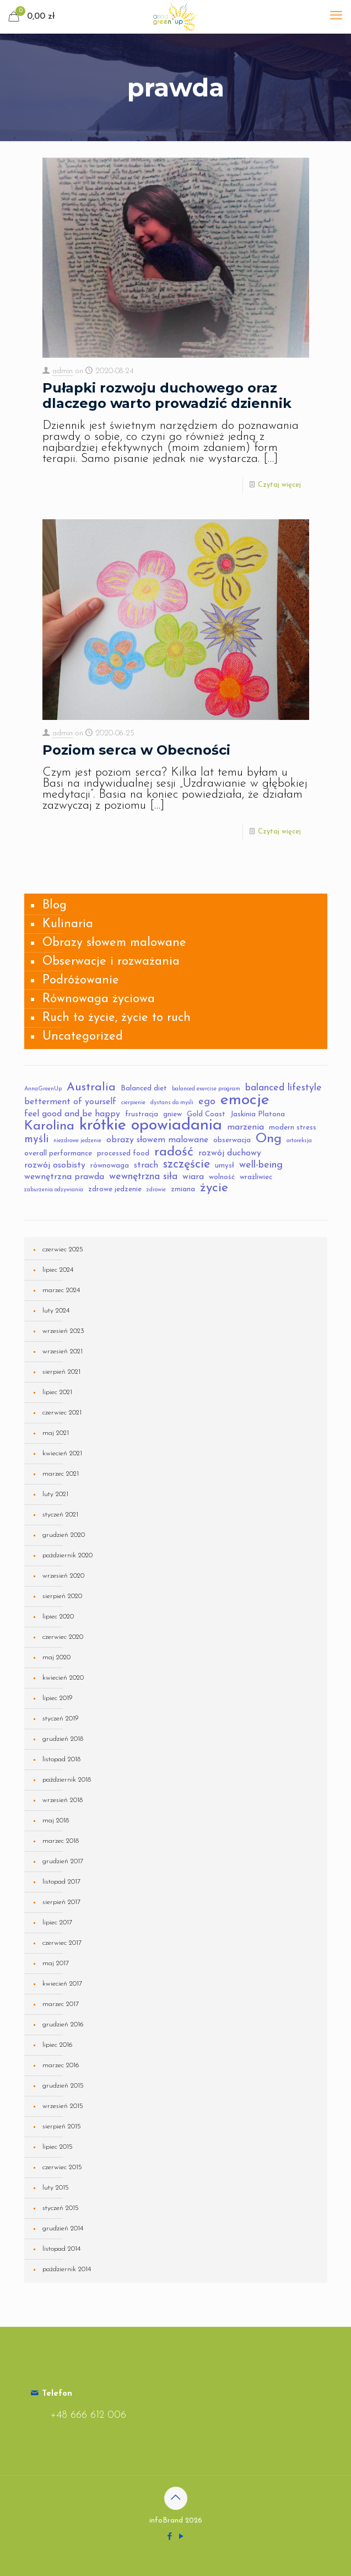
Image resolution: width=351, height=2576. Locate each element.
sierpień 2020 (62, 1596)
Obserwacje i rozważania (111, 961)
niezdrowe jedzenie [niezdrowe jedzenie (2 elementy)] (77, 1141)
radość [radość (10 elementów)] (173, 1152)
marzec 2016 (60, 2065)
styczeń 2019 (60, 1718)
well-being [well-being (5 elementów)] (261, 1165)
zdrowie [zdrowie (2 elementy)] (156, 1190)
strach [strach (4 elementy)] (146, 1165)
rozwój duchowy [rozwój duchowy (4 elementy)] (229, 1153)
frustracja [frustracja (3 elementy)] (141, 1114)
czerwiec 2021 (62, 1412)
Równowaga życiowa (98, 999)
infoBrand (166, 2520)
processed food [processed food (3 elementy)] (123, 1153)
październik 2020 (67, 1555)
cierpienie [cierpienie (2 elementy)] (133, 1103)
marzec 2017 (60, 2004)
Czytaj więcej (279, 484)
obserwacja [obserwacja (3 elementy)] (232, 1140)
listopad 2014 (61, 2248)
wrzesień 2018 (62, 1800)
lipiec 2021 (57, 1392)
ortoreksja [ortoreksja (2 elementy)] (299, 1141)
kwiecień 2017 (62, 1983)
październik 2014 (66, 2269)
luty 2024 (55, 1310)
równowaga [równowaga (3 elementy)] (109, 1165)
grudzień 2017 (62, 1861)
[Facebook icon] (170, 2537)
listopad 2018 (61, 1759)
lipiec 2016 (57, 2044)
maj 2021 (55, 1433)
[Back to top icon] (175, 2498)
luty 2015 (55, 2187)
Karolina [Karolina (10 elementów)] (49, 1126)
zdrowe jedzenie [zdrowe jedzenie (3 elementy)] (115, 1189)
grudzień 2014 (62, 2228)
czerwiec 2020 (62, 1637)
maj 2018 (55, 1820)
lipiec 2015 (57, 2146)
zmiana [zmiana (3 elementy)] (183, 1189)
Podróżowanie (80, 980)
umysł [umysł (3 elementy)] (224, 1165)
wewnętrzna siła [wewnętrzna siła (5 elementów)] (143, 1176)
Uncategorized (82, 1036)
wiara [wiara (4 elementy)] (193, 1177)
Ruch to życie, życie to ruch (116, 1018)
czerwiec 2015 (62, 2167)
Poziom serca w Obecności (136, 750)
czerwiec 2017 (62, 1942)
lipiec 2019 (57, 1698)
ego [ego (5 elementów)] (206, 1101)
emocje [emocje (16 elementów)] (244, 1100)
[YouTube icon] (181, 2537)
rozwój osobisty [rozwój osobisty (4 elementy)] (54, 1165)
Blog (54, 905)
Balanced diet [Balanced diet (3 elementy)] (144, 1088)
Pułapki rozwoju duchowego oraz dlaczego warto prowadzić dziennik (166, 395)
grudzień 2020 (63, 1535)
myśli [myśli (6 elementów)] (36, 1139)
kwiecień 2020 (63, 1677)
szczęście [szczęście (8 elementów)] (186, 1164)
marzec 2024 (61, 1290)
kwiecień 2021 (62, 1453)
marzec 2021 (60, 1473)
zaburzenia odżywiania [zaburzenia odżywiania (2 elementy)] (53, 1190)
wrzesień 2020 (63, 1575)
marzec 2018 (60, 1840)
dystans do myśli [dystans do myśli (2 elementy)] (171, 1103)
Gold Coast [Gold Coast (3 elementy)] (206, 1114)
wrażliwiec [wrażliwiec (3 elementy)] (256, 1177)
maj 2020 (56, 1657)
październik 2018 (66, 1779)
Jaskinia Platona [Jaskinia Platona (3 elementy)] (257, 1114)
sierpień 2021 (61, 1371)
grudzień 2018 (62, 1739)
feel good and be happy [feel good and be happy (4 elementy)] (72, 1114)
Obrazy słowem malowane (114, 943)
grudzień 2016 (63, 2024)
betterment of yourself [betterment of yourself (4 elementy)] (70, 1102)
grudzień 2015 (63, 2085)
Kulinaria (67, 924)
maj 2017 (55, 1963)
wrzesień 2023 (63, 1331)
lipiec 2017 (57, 1922)
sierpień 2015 (61, 2126)
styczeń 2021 (60, 1514)
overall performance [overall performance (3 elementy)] (58, 1153)
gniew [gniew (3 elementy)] (172, 1114)
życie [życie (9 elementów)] (214, 1188)
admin (62, 371)
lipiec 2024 (57, 1269)
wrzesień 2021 (62, 1351)
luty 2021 (55, 1494)
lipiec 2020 (58, 1616)
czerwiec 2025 (62, 1249)
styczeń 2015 (60, 2208)
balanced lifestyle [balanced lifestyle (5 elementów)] (283, 1088)
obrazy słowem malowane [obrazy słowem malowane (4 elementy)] (157, 1140)
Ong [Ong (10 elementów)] (269, 1138)
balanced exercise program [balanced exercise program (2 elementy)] (206, 1089)
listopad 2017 (61, 1881)
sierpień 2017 (61, 1902)
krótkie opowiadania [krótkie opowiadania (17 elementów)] (150, 1125)
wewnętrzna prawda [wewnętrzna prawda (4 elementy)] (64, 1177)
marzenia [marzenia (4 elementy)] (245, 1127)
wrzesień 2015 (62, 2106)
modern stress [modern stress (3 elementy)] (292, 1127)
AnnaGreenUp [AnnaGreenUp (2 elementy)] (43, 1089)
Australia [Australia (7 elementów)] (91, 1087)
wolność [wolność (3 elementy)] (222, 1177)
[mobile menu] (336, 16)
